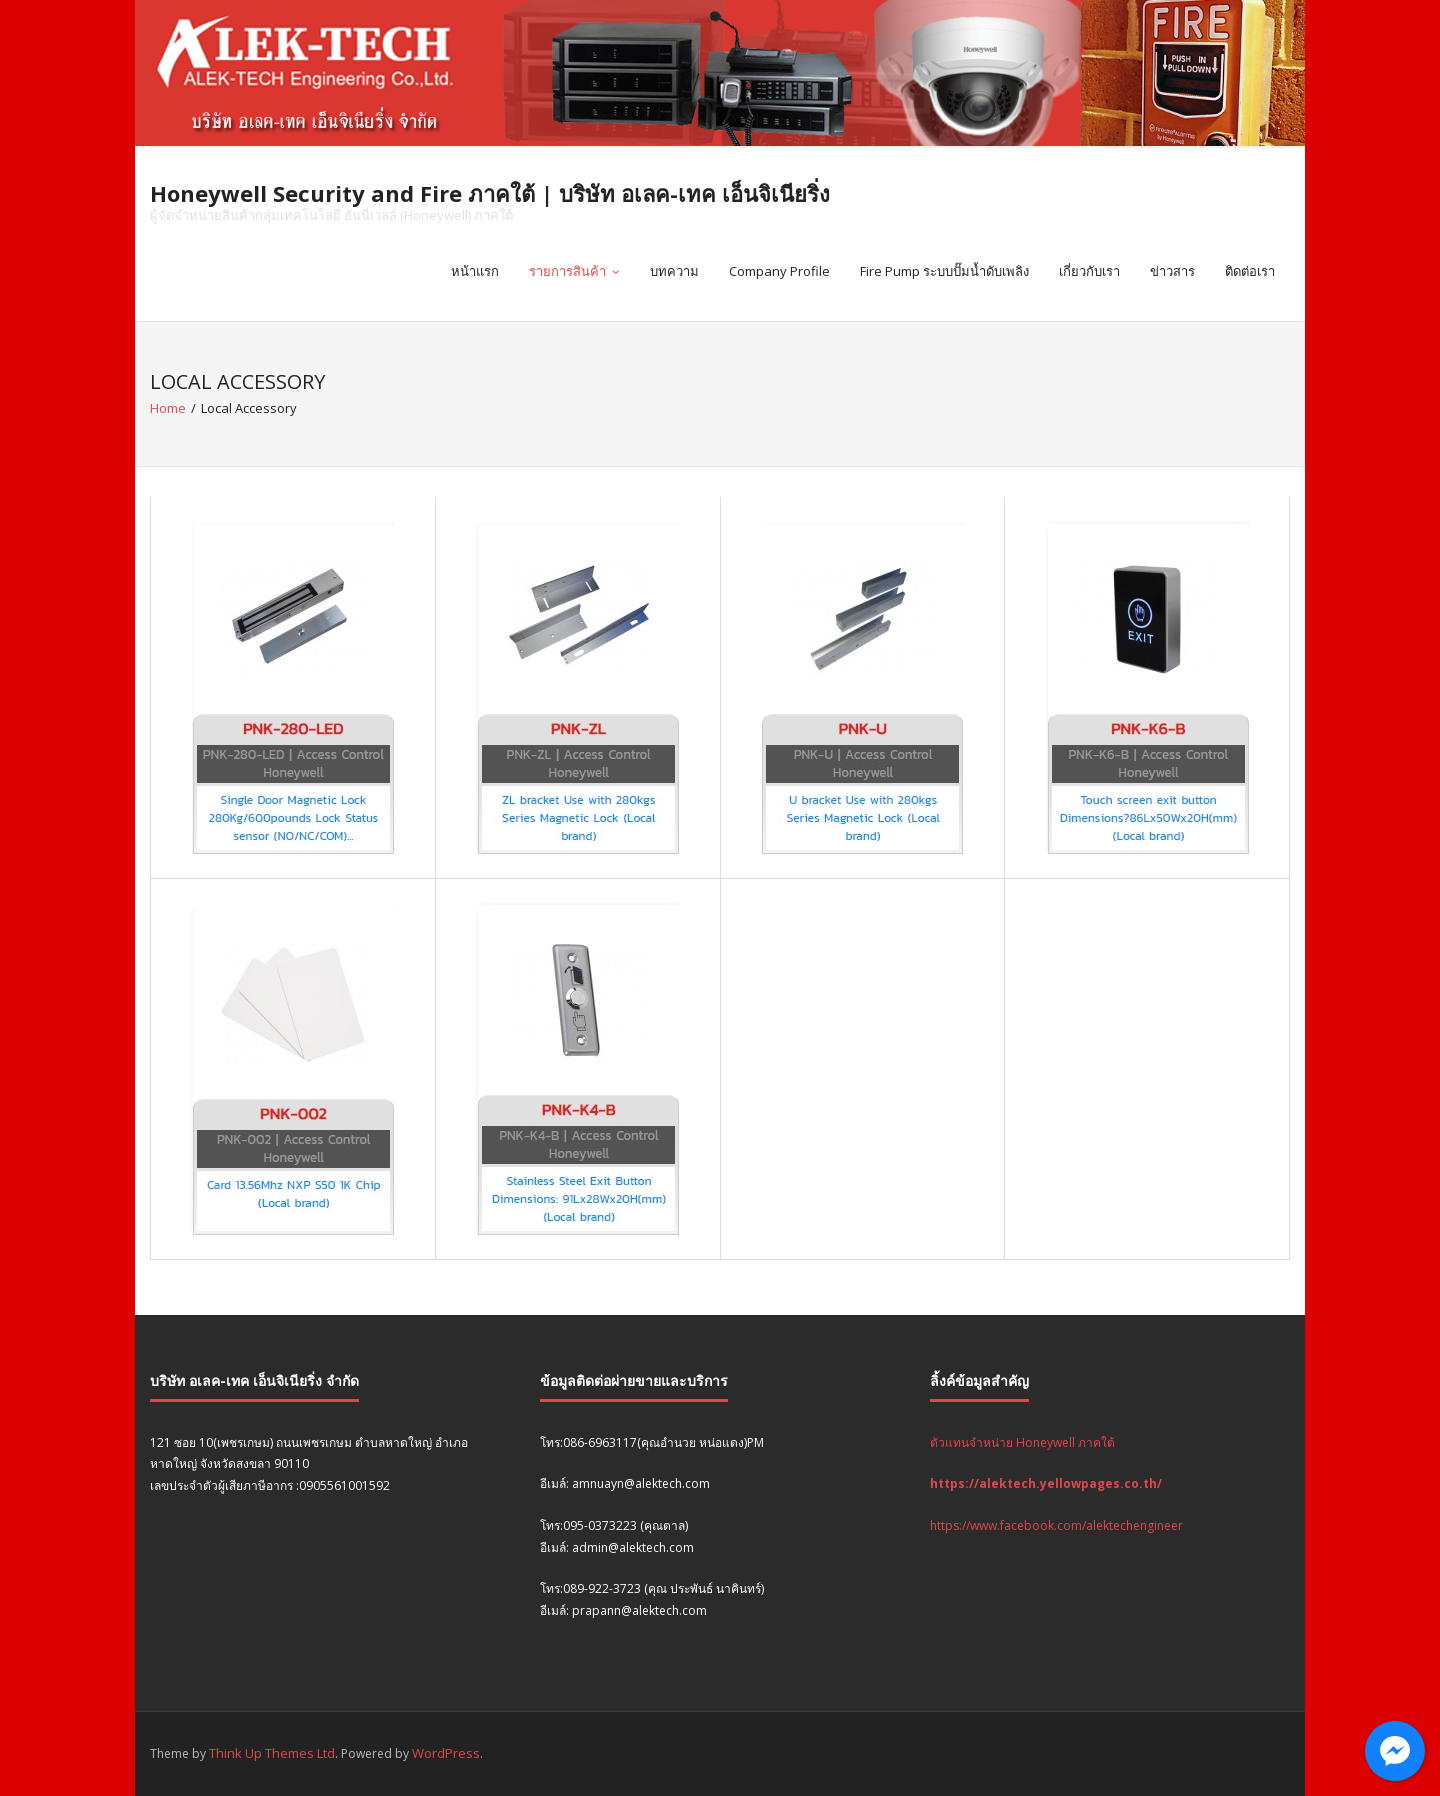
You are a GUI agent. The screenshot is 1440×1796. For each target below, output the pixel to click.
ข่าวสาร (1172, 271)
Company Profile (779, 271)
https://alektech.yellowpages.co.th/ (1046, 1483)
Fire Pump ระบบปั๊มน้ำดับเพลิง (944, 271)
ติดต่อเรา (1250, 271)
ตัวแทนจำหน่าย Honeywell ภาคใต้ (1022, 1442)
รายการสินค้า (567, 271)
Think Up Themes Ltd (272, 1753)
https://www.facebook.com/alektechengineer (1056, 1525)
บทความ (674, 271)
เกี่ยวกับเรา (1089, 271)
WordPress (446, 1753)
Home (168, 408)
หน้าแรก (475, 271)
